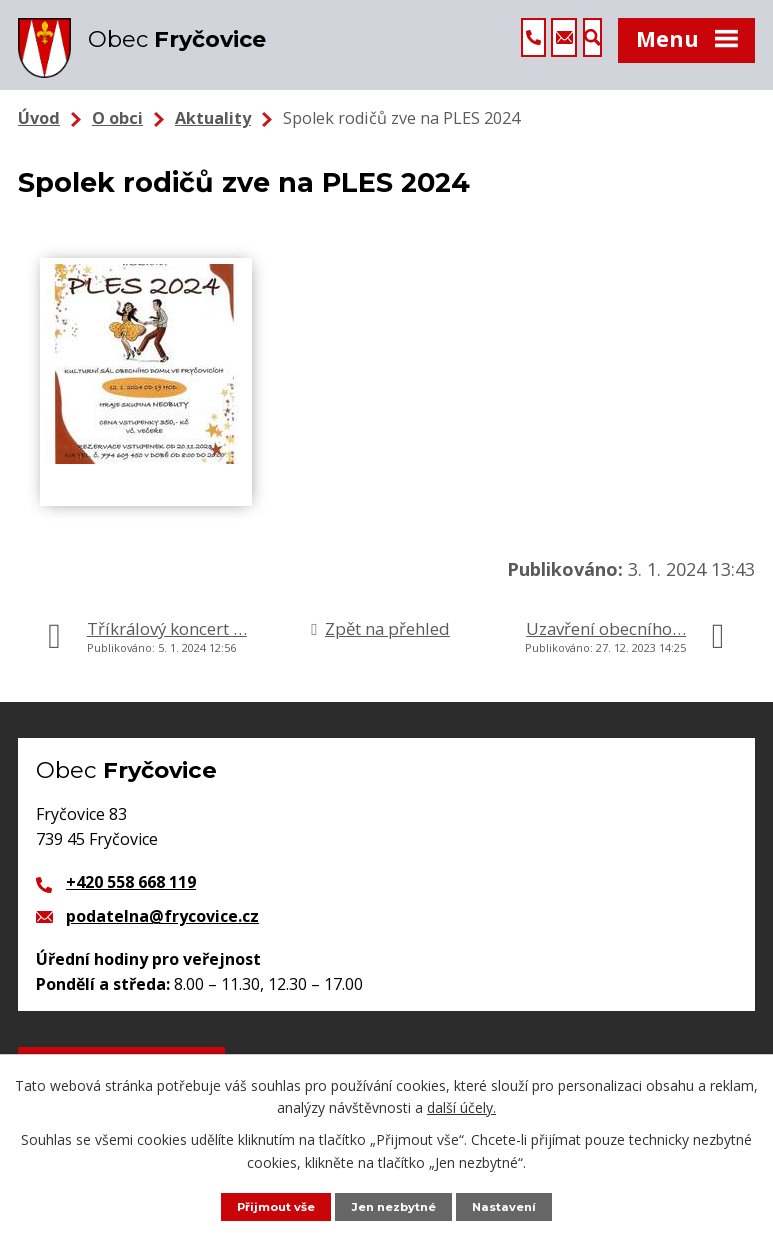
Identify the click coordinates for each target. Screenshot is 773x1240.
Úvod (39, 145)
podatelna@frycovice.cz (162, 943)
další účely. (461, 1105)
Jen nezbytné (396, 1205)
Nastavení (515, 1205)
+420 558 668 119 (131, 909)
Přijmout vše (267, 1205)
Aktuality (213, 145)
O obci (117, 145)
